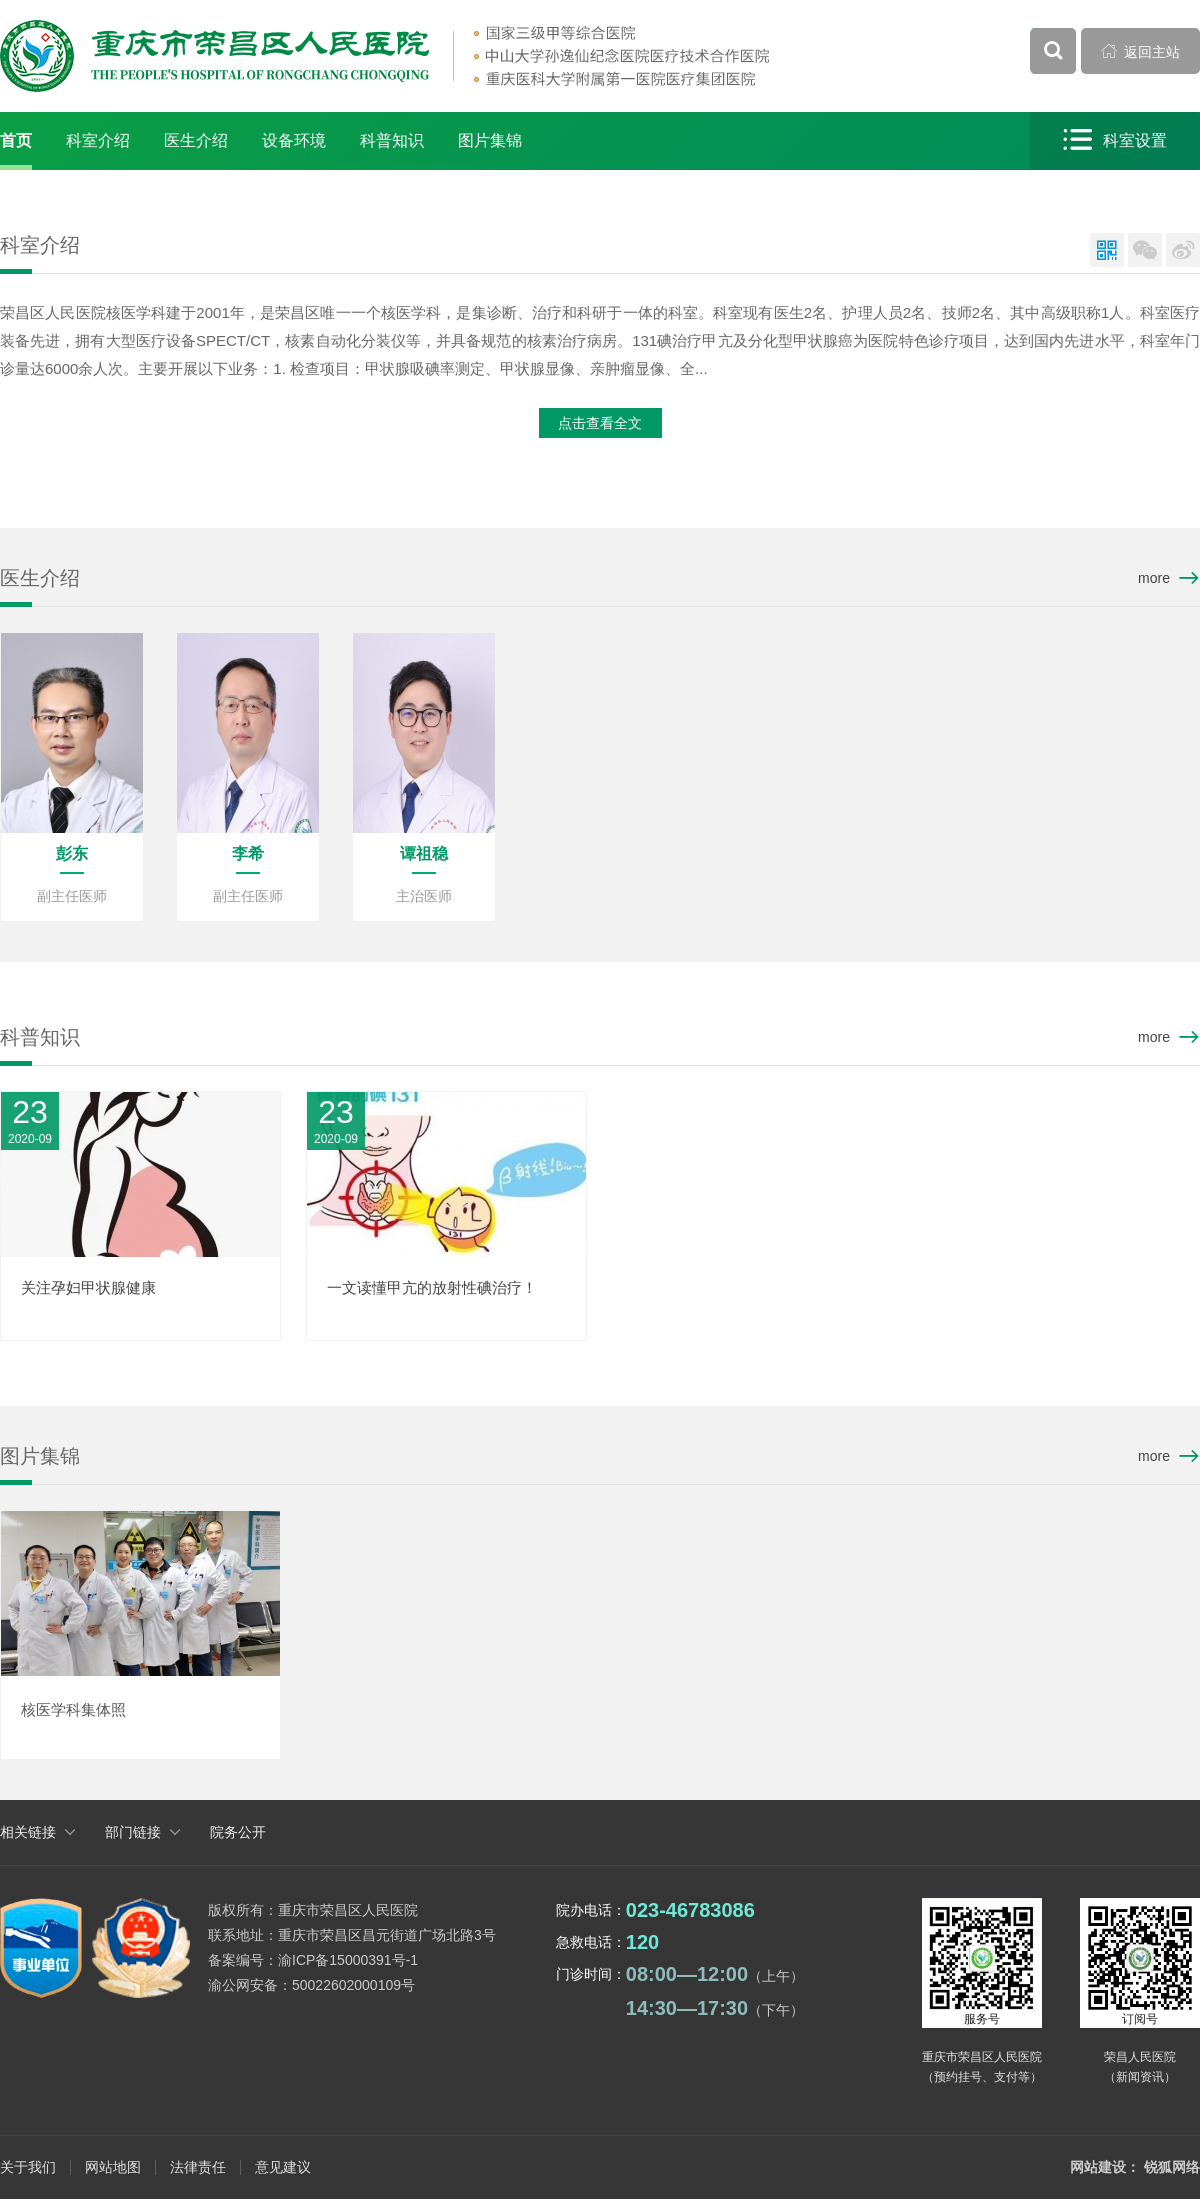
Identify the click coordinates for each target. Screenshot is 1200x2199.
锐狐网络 (1172, 2167)
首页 (16, 140)
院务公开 (238, 1832)
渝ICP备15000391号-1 (348, 1960)
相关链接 (28, 1832)
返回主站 (1141, 51)
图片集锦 (490, 140)
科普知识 (392, 140)
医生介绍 (196, 140)
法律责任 (198, 2167)
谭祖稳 (424, 853)
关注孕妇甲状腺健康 (88, 1287)
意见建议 (283, 2167)
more (1154, 578)
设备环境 (294, 140)
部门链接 (133, 1832)
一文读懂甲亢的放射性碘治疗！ (432, 1287)
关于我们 (28, 2167)
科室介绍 (98, 140)
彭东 (72, 853)
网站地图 (113, 2167)
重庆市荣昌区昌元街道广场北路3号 (387, 1935)
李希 (248, 853)
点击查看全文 (600, 423)
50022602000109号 (353, 1985)
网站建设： (1105, 2167)
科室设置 (1115, 140)
